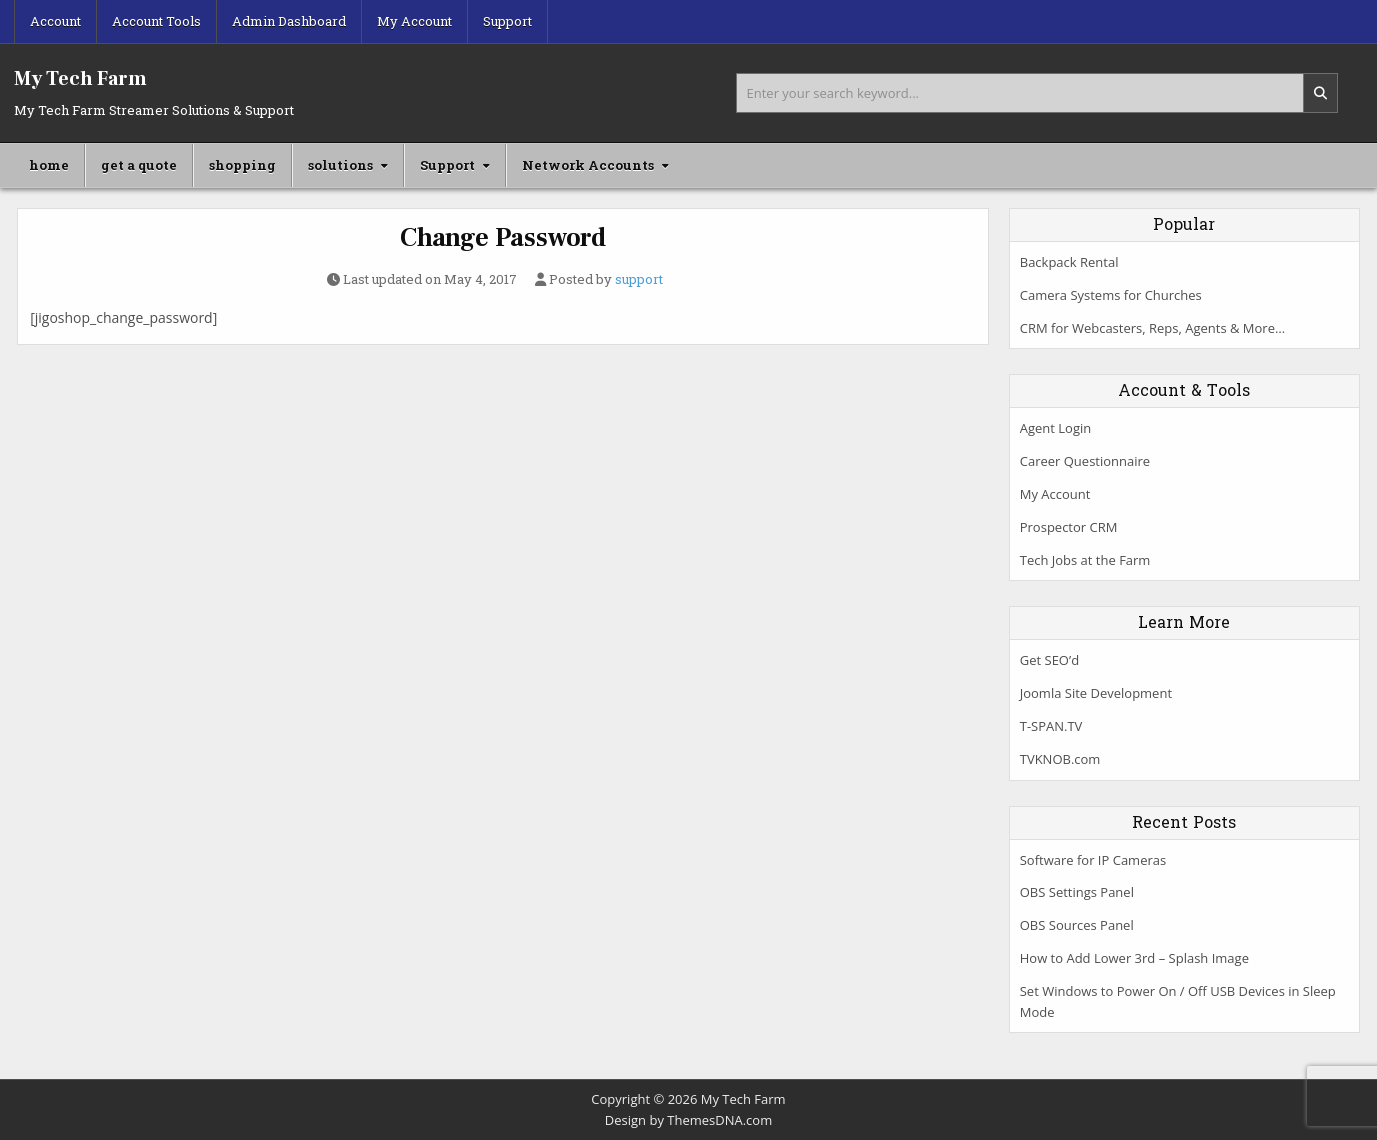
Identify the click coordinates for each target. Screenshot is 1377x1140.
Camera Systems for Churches (1111, 295)
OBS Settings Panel (1077, 892)
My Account (414, 21)
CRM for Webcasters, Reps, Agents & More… (1152, 328)
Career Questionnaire (1085, 461)
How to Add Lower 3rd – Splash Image (1134, 958)
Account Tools (156, 21)
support (639, 279)
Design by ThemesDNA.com (688, 1120)
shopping (242, 165)
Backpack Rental (1069, 262)
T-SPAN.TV (1051, 726)
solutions (340, 165)
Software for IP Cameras (1093, 860)
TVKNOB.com (1060, 759)
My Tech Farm (80, 79)
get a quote (139, 165)
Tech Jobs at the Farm (1085, 560)
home (49, 165)
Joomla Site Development (1096, 693)
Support (507, 21)
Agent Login (1055, 428)
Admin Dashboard (289, 21)
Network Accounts (588, 165)
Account (55, 21)
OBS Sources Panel (1077, 925)
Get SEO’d (1049, 660)
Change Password (503, 238)
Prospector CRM (1069, 527)
